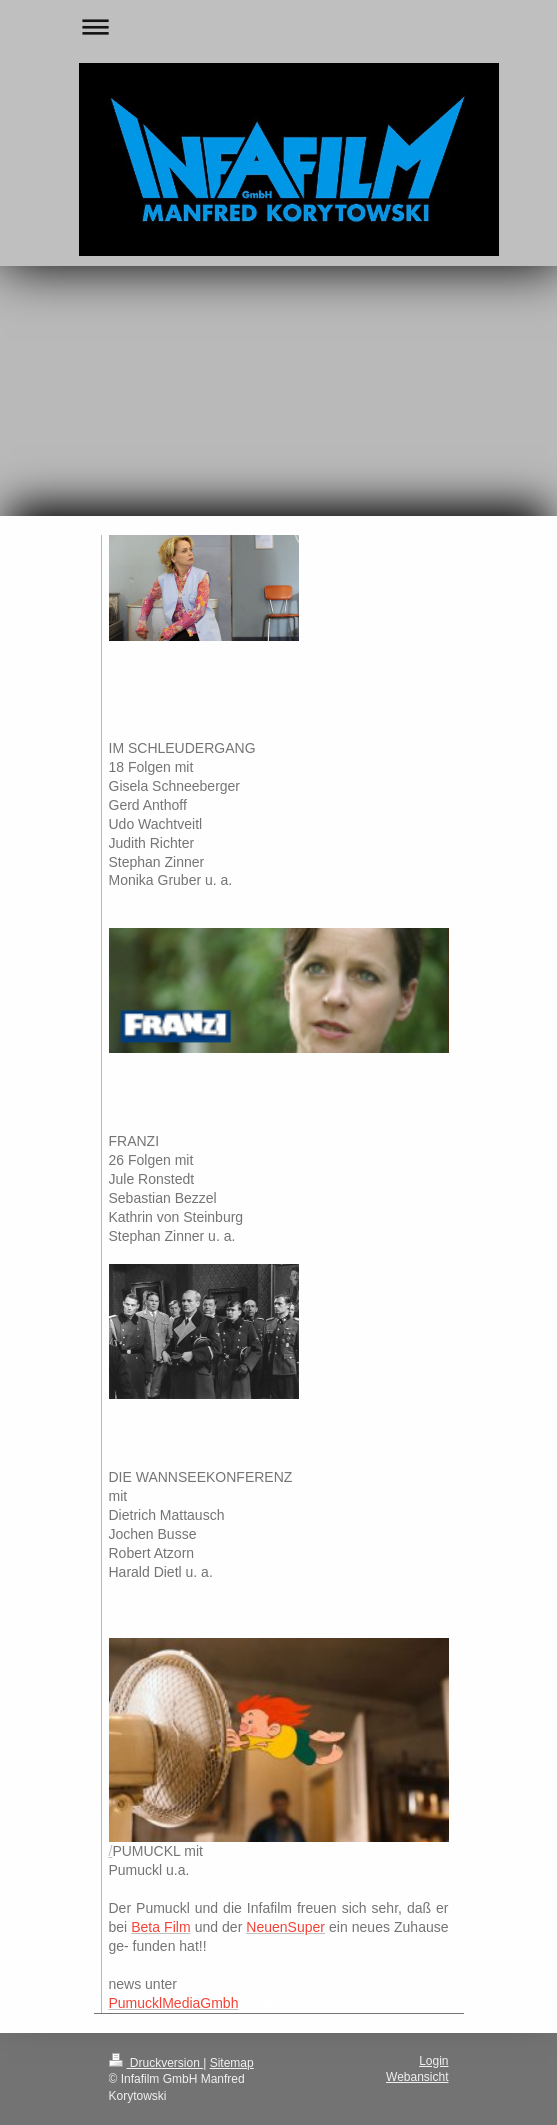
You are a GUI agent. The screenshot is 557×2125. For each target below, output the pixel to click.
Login (433, 2061)
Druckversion (156, 2063)
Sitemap (232, 2063)
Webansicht (417, 2077)
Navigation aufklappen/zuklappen (279, 26)
